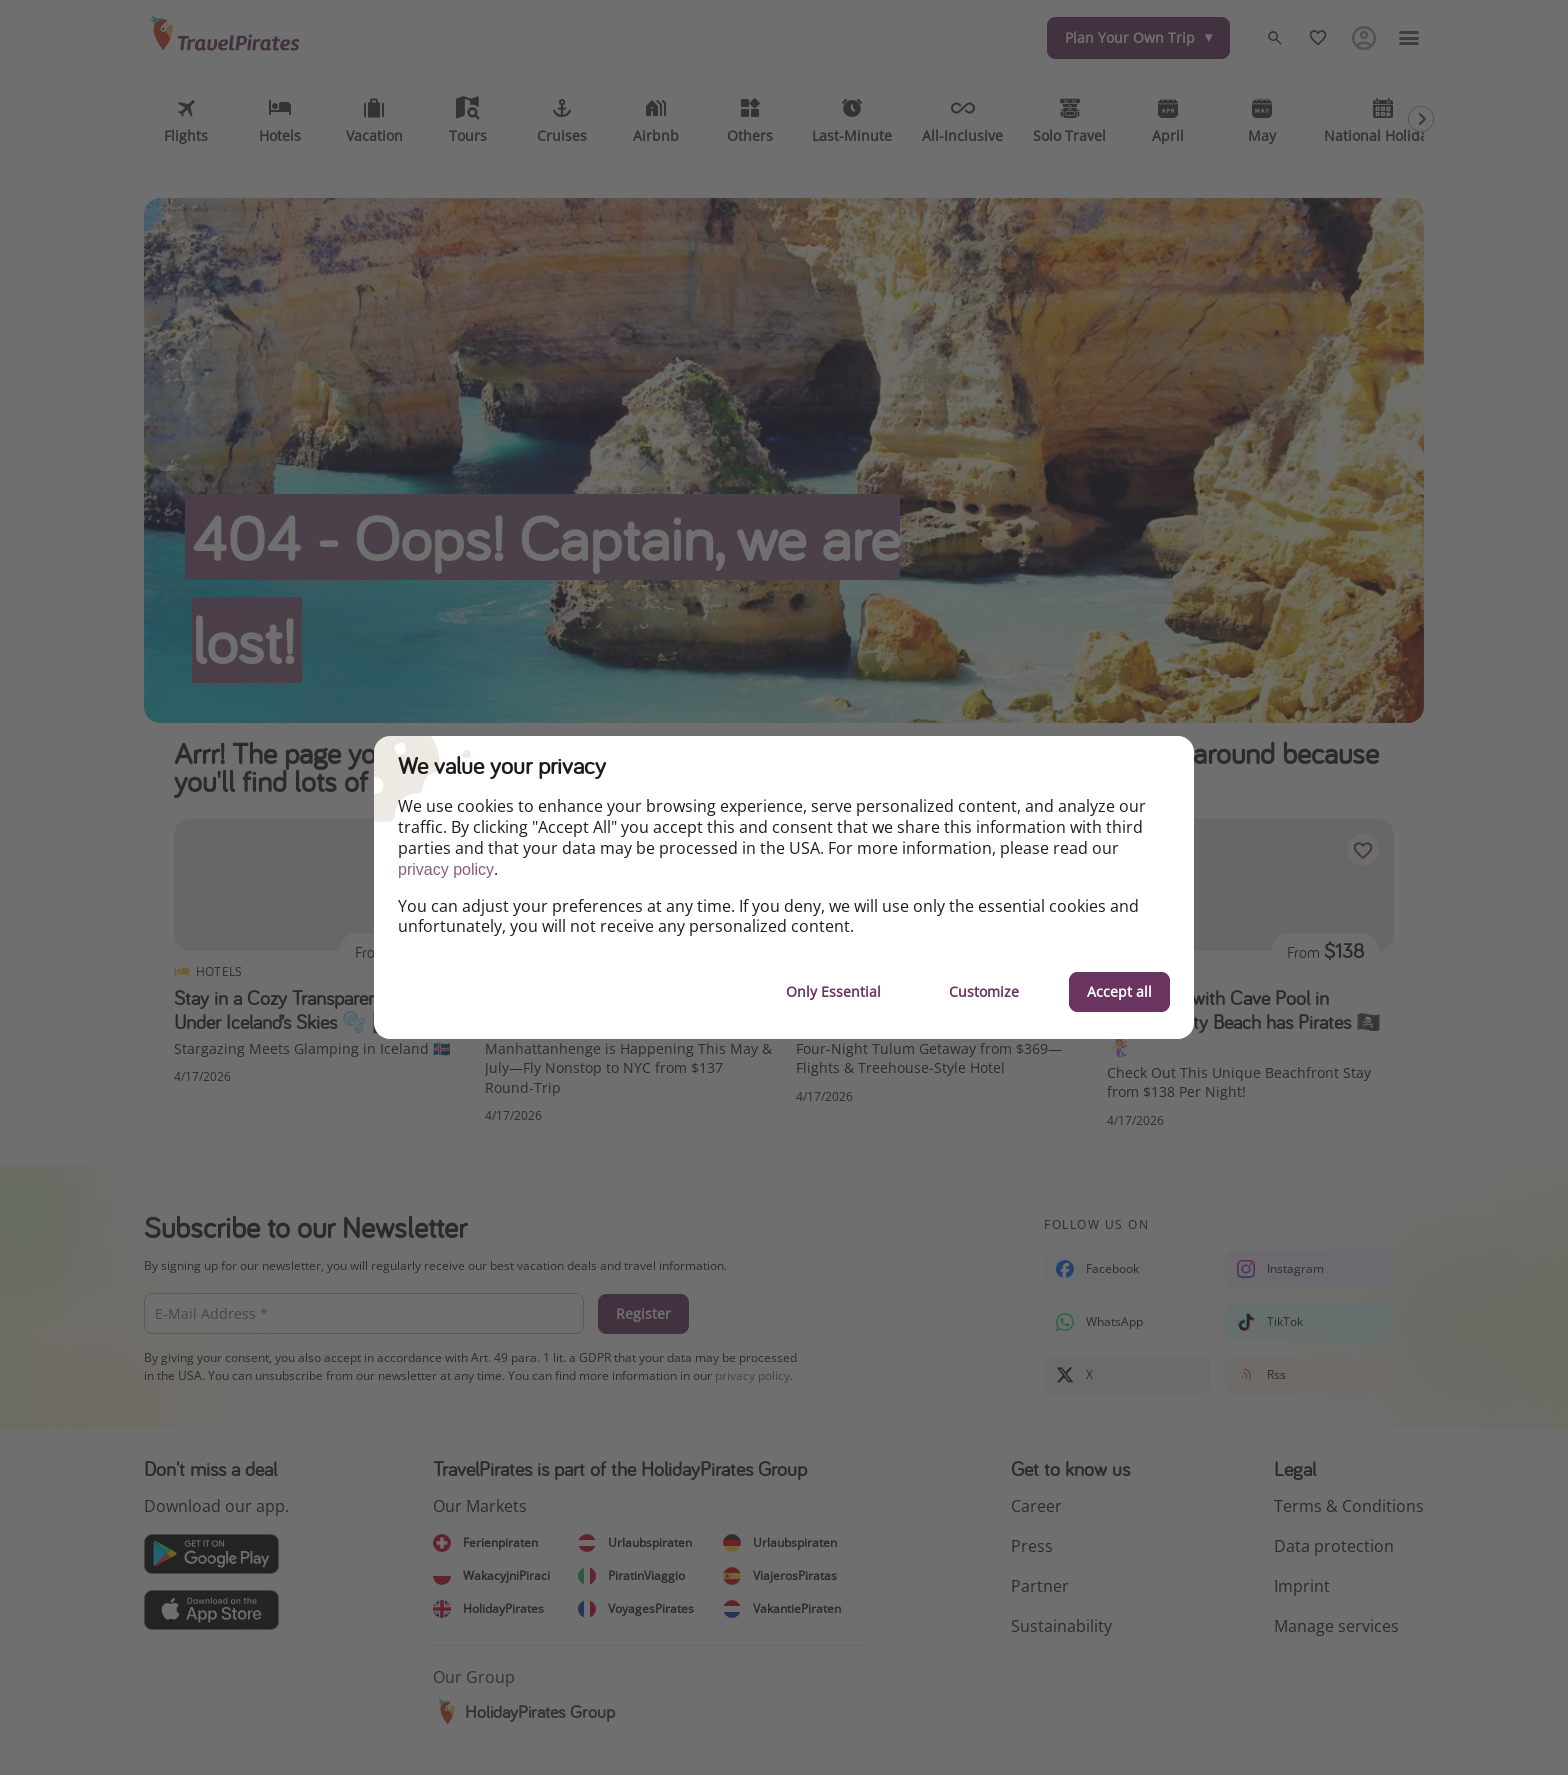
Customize (984, 991)
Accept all (1119, 991)
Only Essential (833, 991)
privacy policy (446, 869)
